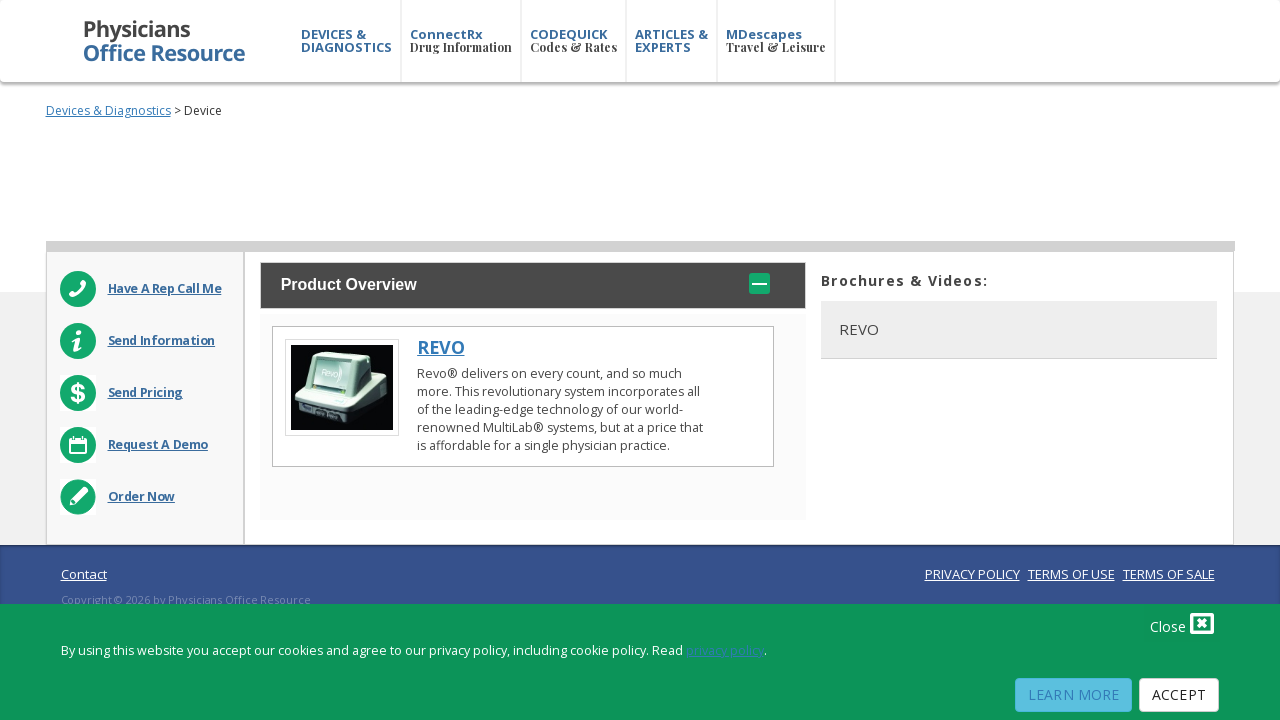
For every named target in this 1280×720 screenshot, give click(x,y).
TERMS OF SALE (1169, 574)
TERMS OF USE (1071, 574)
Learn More (1073, 694)
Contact (84, 574)
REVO (440, 347)
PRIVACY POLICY (972, 574)
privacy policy (725, 650)
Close (1182, 623)
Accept (1179, 694)
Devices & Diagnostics (108, 110)
